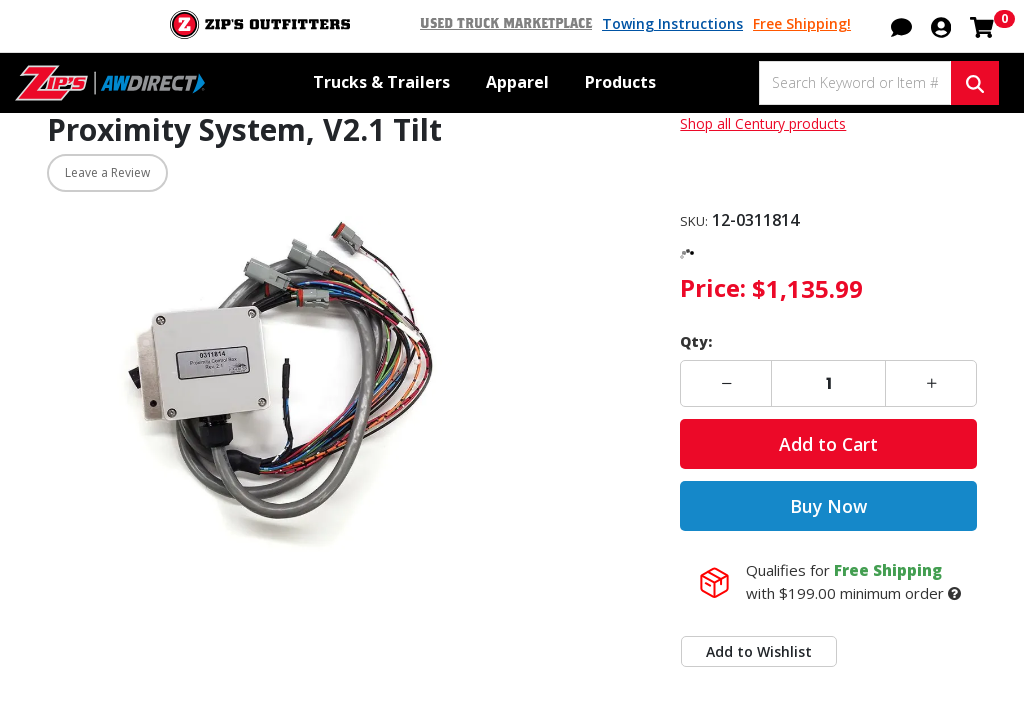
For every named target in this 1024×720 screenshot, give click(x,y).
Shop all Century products (763, 123)
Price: (713, 287)
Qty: (696, 341)
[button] (901, 25)
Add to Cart (828, 444)
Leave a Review (107, 172)
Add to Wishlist (759, 651)
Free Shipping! (802, 23)
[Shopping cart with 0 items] (982, 25)
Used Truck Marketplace (506, 24)
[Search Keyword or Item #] (855, 83)
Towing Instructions (672, 23)
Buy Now (828, 506)
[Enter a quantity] (829, 383)
